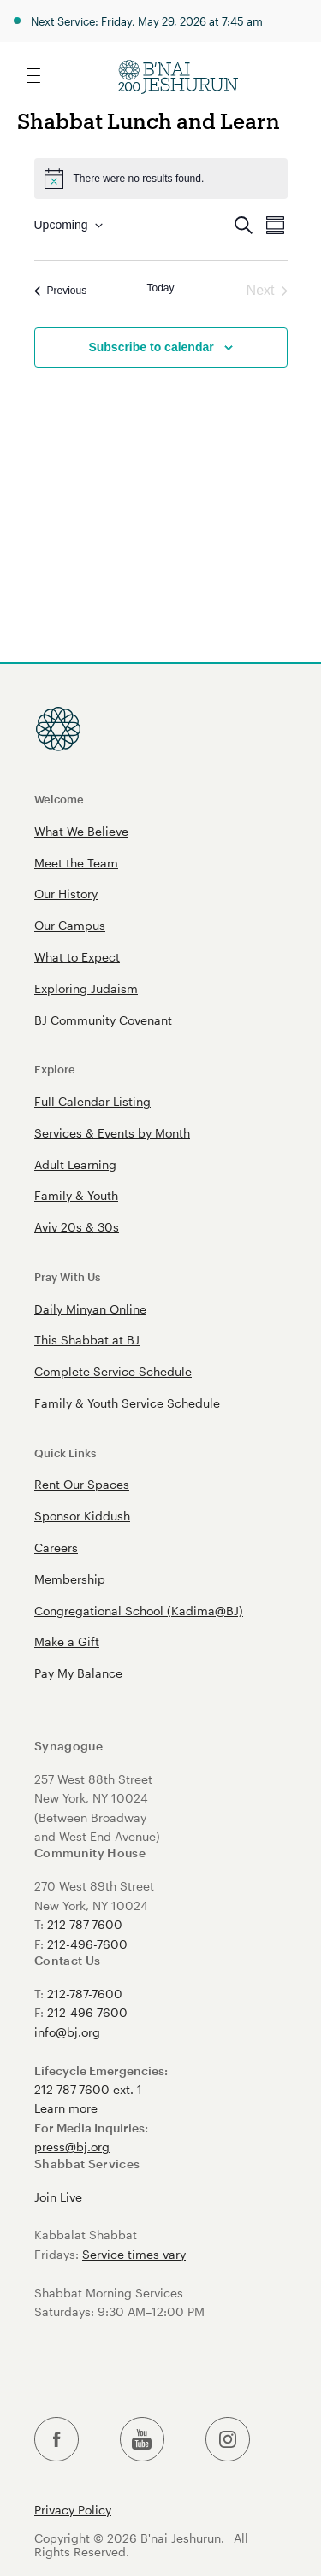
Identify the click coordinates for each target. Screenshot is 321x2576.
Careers (56, 1547)
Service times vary (134, 2254)
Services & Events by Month (112, 1133)
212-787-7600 (84, 1924)
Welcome (59, 798)
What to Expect (77, 957)
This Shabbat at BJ (87, 1339)
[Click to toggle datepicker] (68, 225)
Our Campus (69, 925)
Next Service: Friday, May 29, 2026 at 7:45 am (147, 21)
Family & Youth (76, 1195)
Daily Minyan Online (90, 1309)
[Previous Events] (60, 290)
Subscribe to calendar (150, 347)
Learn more (66, 2108)
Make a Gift (66, 1641)
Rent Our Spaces (81, 1484)
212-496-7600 (87, 1944)
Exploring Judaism (86, 988)
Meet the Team (76, 863)
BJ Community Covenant (103, 1020)
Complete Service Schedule (113, 1371)
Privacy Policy (72, 2510)
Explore (54, 1068)
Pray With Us (67, 1276)
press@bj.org (72, 2146)
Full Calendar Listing (92, 1101)
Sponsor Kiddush (82, 1516)
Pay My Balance (78, 1673)
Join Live (58, 2197)
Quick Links (65, 1452)
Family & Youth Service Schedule (127, 1403)
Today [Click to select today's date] (160, 288)
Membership (69, 1579)
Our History (66, 893)
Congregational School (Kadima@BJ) (138, 1610)
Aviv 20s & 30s (76, 1227)
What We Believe (81, 831)
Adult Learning (75, 1164)
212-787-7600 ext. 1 (88, 2089)
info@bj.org (67, 2032)
